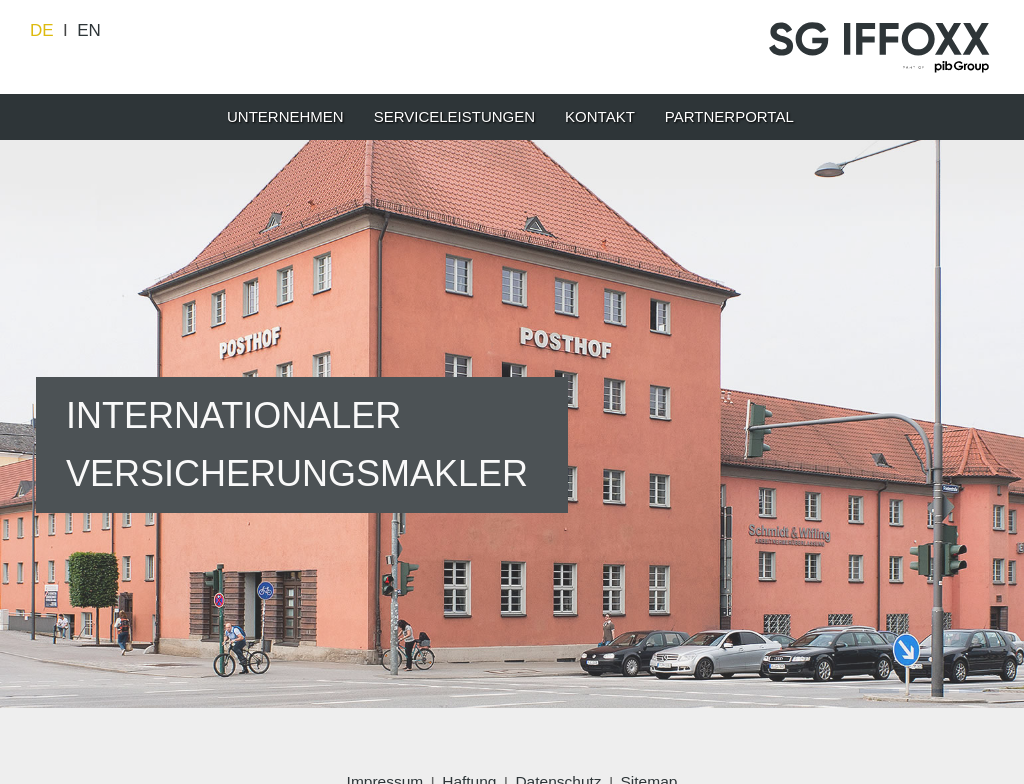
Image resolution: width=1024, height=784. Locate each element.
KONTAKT (600, 116)
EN (89, 30)
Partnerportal (729, 116)
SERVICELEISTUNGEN (454, 116)
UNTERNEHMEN (285, 116)
